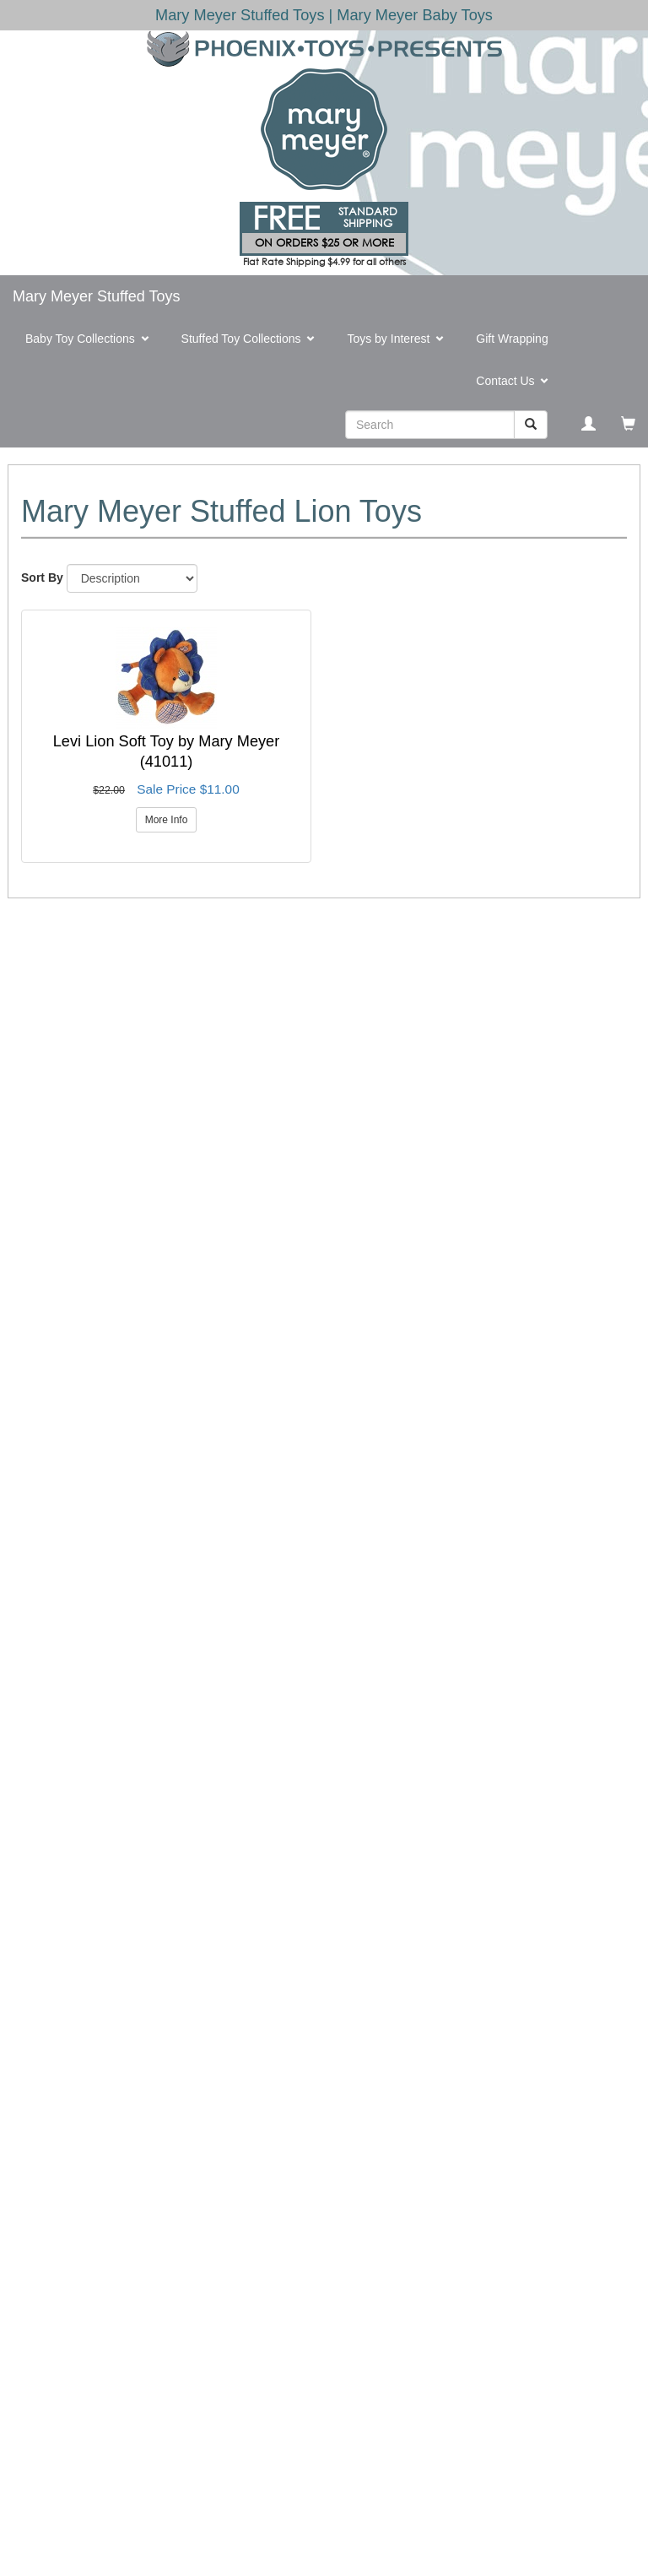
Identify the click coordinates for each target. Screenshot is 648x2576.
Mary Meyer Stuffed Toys (96, 296)
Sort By (42, 577)
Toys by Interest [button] (399, 339)
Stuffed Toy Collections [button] (251, 339)
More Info (166, 820)
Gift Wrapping (512, 338)
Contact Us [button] (515, 381)
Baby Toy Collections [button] (90, 339)
